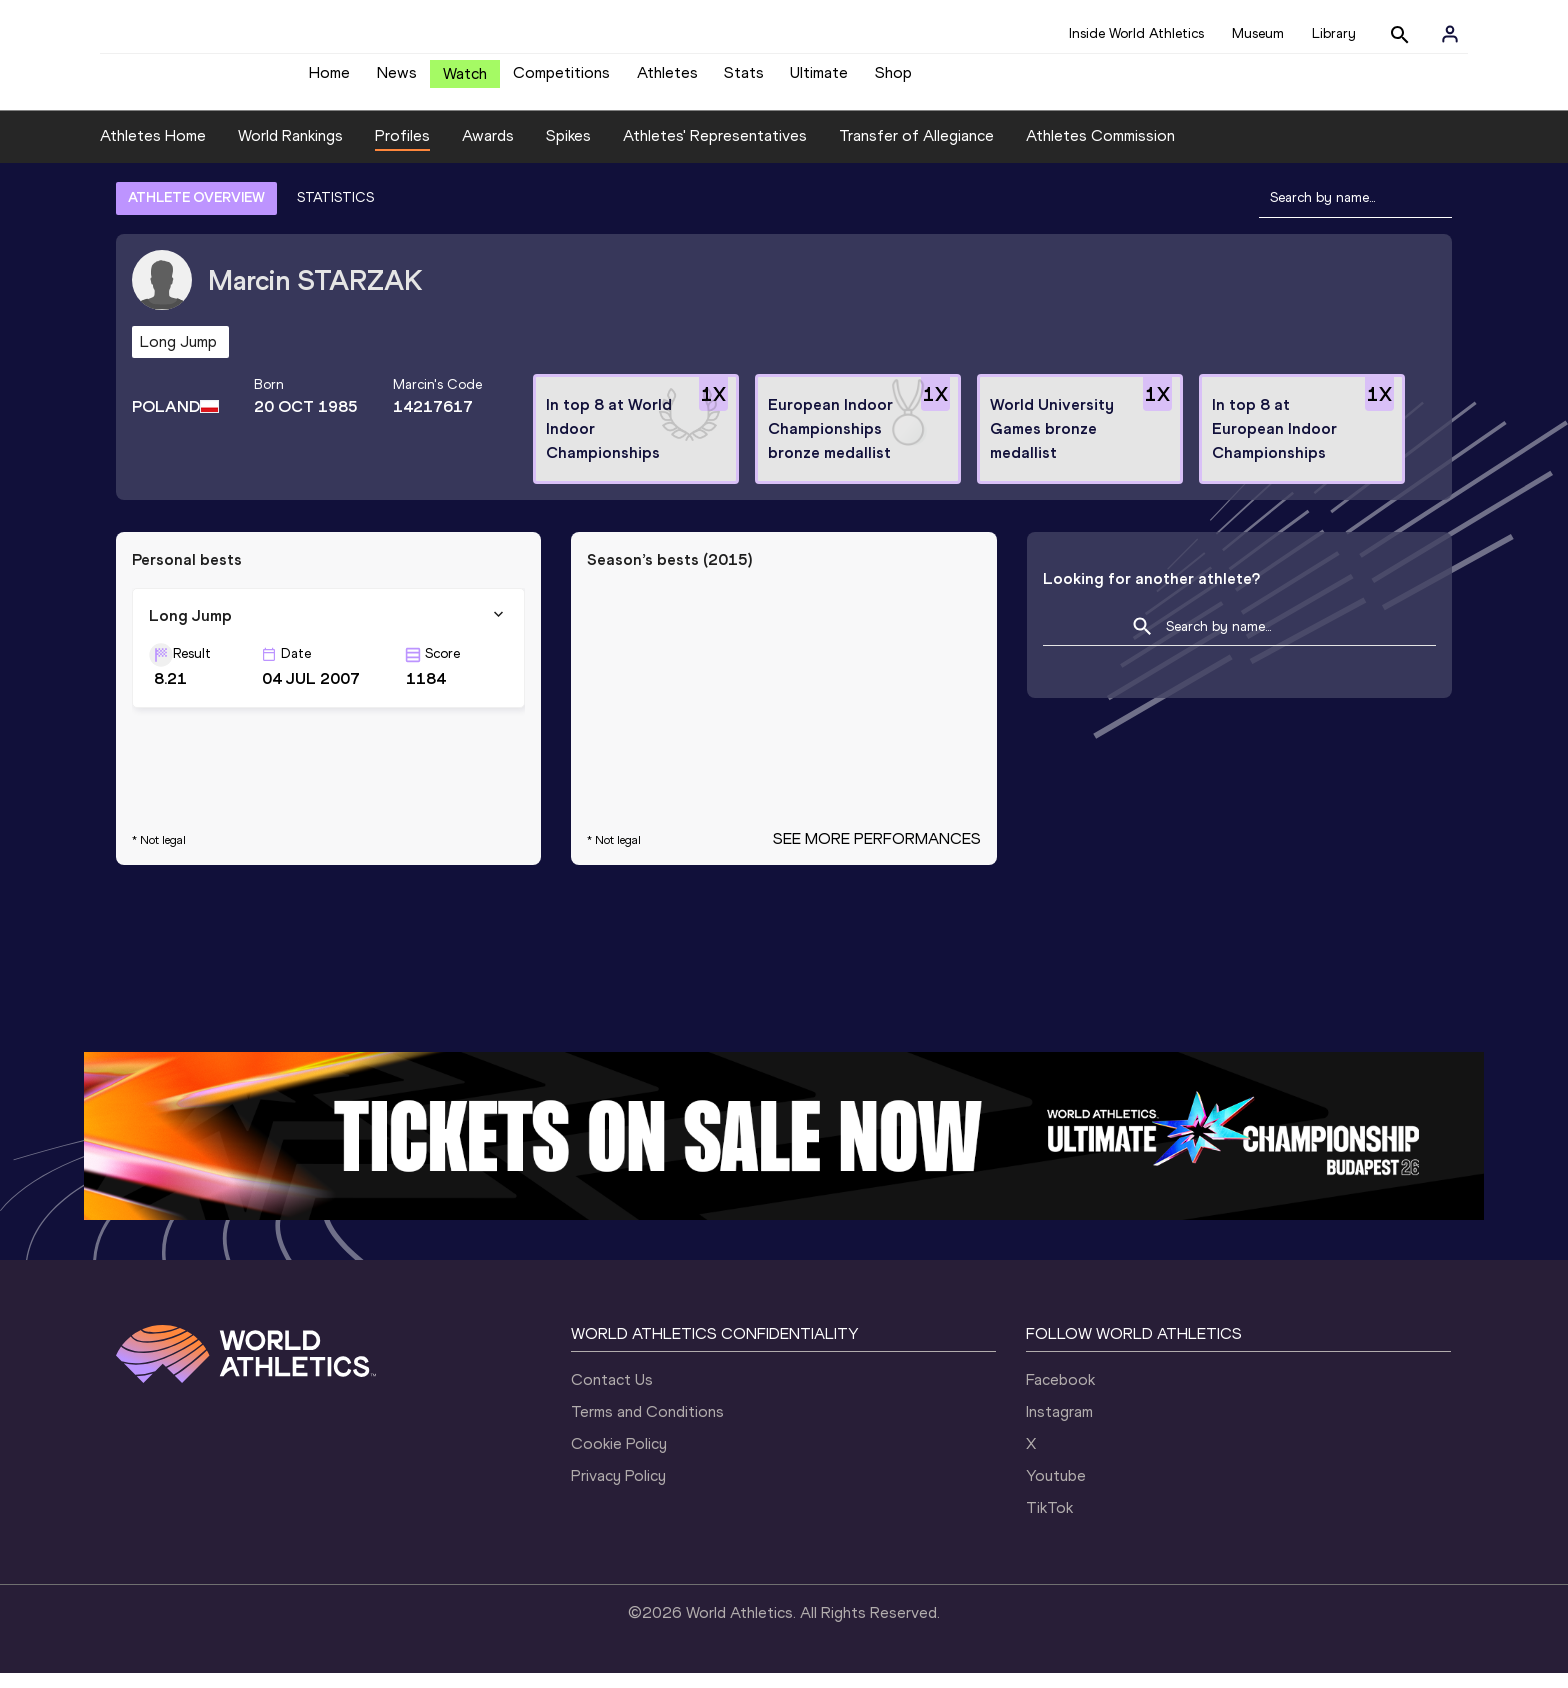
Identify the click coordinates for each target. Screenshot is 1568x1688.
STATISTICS (335, 212)
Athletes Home (153, 150)
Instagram (1059, 1426)
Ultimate (819, 80)
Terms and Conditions (647, 1426)
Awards (488, 150)
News (397, 80)
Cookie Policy (619, 1458)
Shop (893, 80)
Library (1334, 33)
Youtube (1056, 1490)
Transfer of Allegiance (916, 150)
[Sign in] (1450, 34)
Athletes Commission (1100, 150)
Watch (465, 81)
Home (329, 80)
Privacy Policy (618, 1490)
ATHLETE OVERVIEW (196, 212)
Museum (1258, 33)
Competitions (561, 80)
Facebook (1060, 1394)
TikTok (1049, 1522)
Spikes (568, 150)
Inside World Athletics (1136, 33)
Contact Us (612, 1394)
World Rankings (290, 150)
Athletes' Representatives (715, 150)
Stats (744, 80)
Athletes (667, 80)
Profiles (402, 150)
